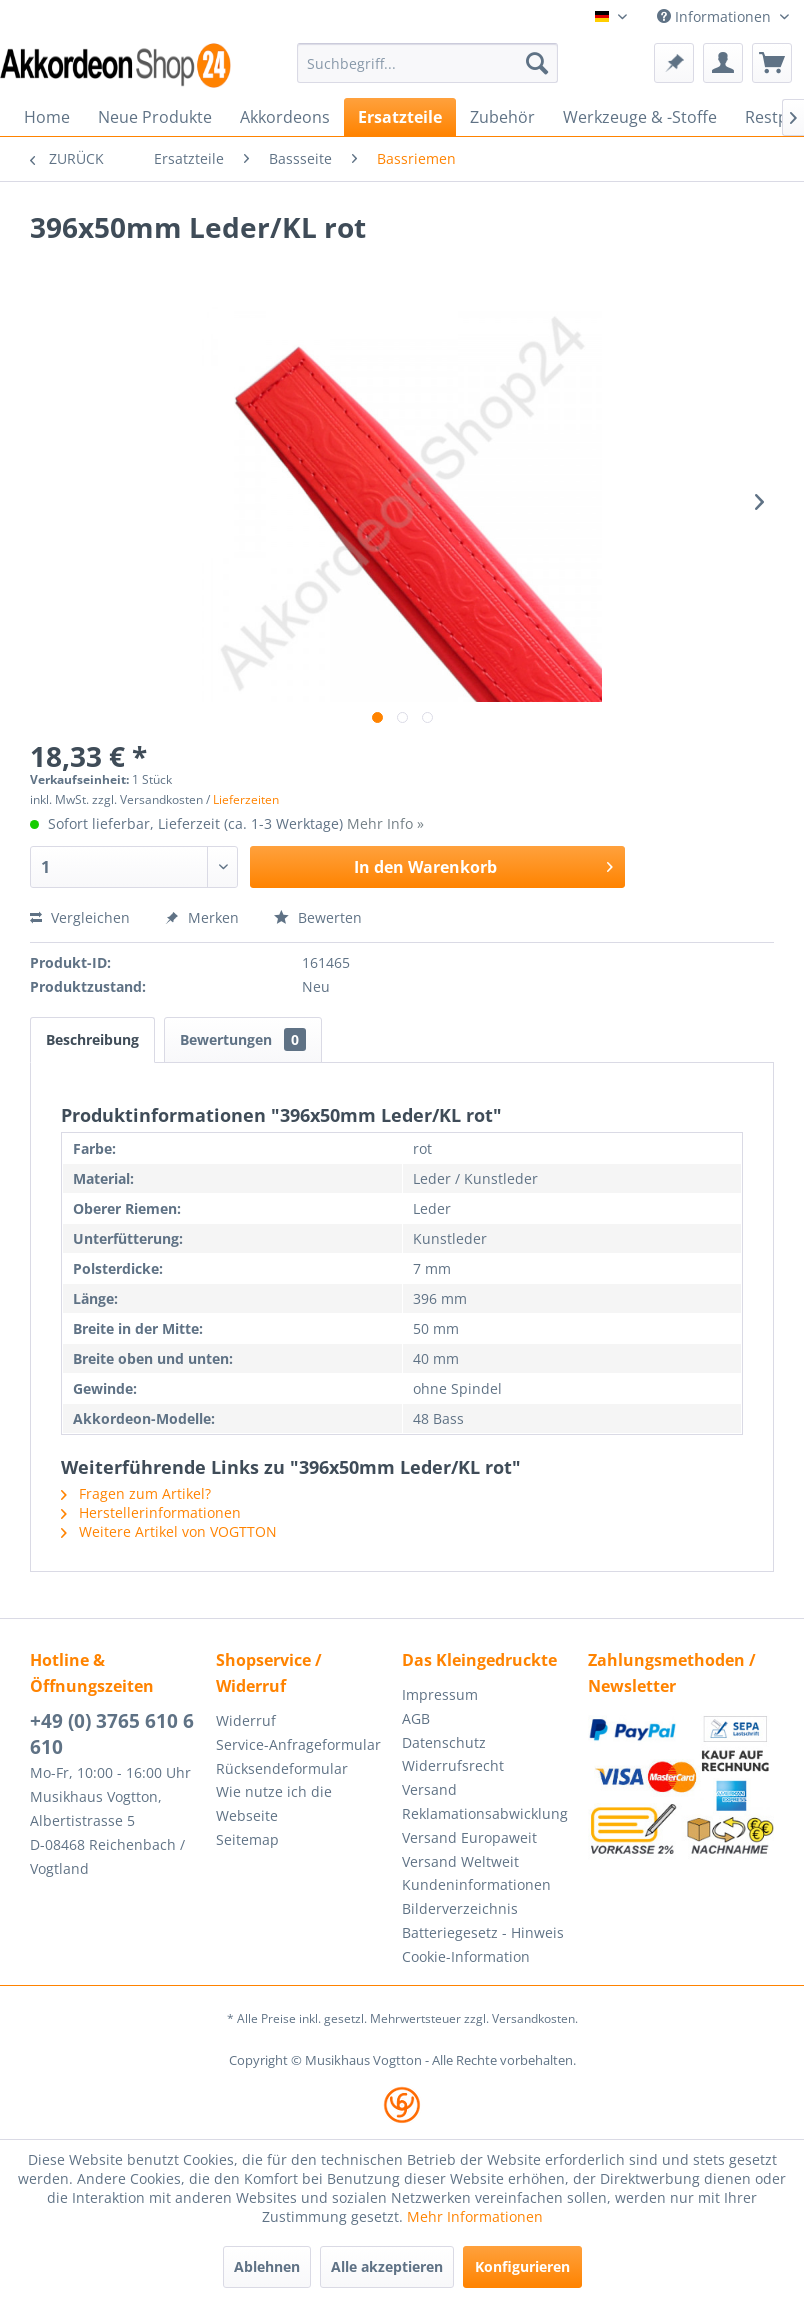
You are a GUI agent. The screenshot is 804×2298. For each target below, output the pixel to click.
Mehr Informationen (475, 2216)
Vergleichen (80, 917)
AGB (416, 1718)
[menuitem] (427, 63)
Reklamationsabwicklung (485, 1813)
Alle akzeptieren (387, 2266)
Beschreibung (92, 1039)
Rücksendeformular (282, 1768)
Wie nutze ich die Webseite (274, 1803)
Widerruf (246, 1720)
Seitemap (247, 1839)
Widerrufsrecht (453, 1765)
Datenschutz (444, 1742)
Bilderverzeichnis (460, 1908)
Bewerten (318, 917)
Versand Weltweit (460, 1861)
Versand (429, 1789)
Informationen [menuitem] (716, 16)
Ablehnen (267, 2266)
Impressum (440, 1694)
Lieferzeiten (246, 799)
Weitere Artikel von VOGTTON (169, 1531)
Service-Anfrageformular (298, 1744)
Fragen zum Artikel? (136, 1493)
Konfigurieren (522, 2266)
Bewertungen (243, 1039)
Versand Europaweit (469, 1837)
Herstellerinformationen (151, 1512)
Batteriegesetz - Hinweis (483, 1932)
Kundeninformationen (476, 1884)
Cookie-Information (466, 1956)
